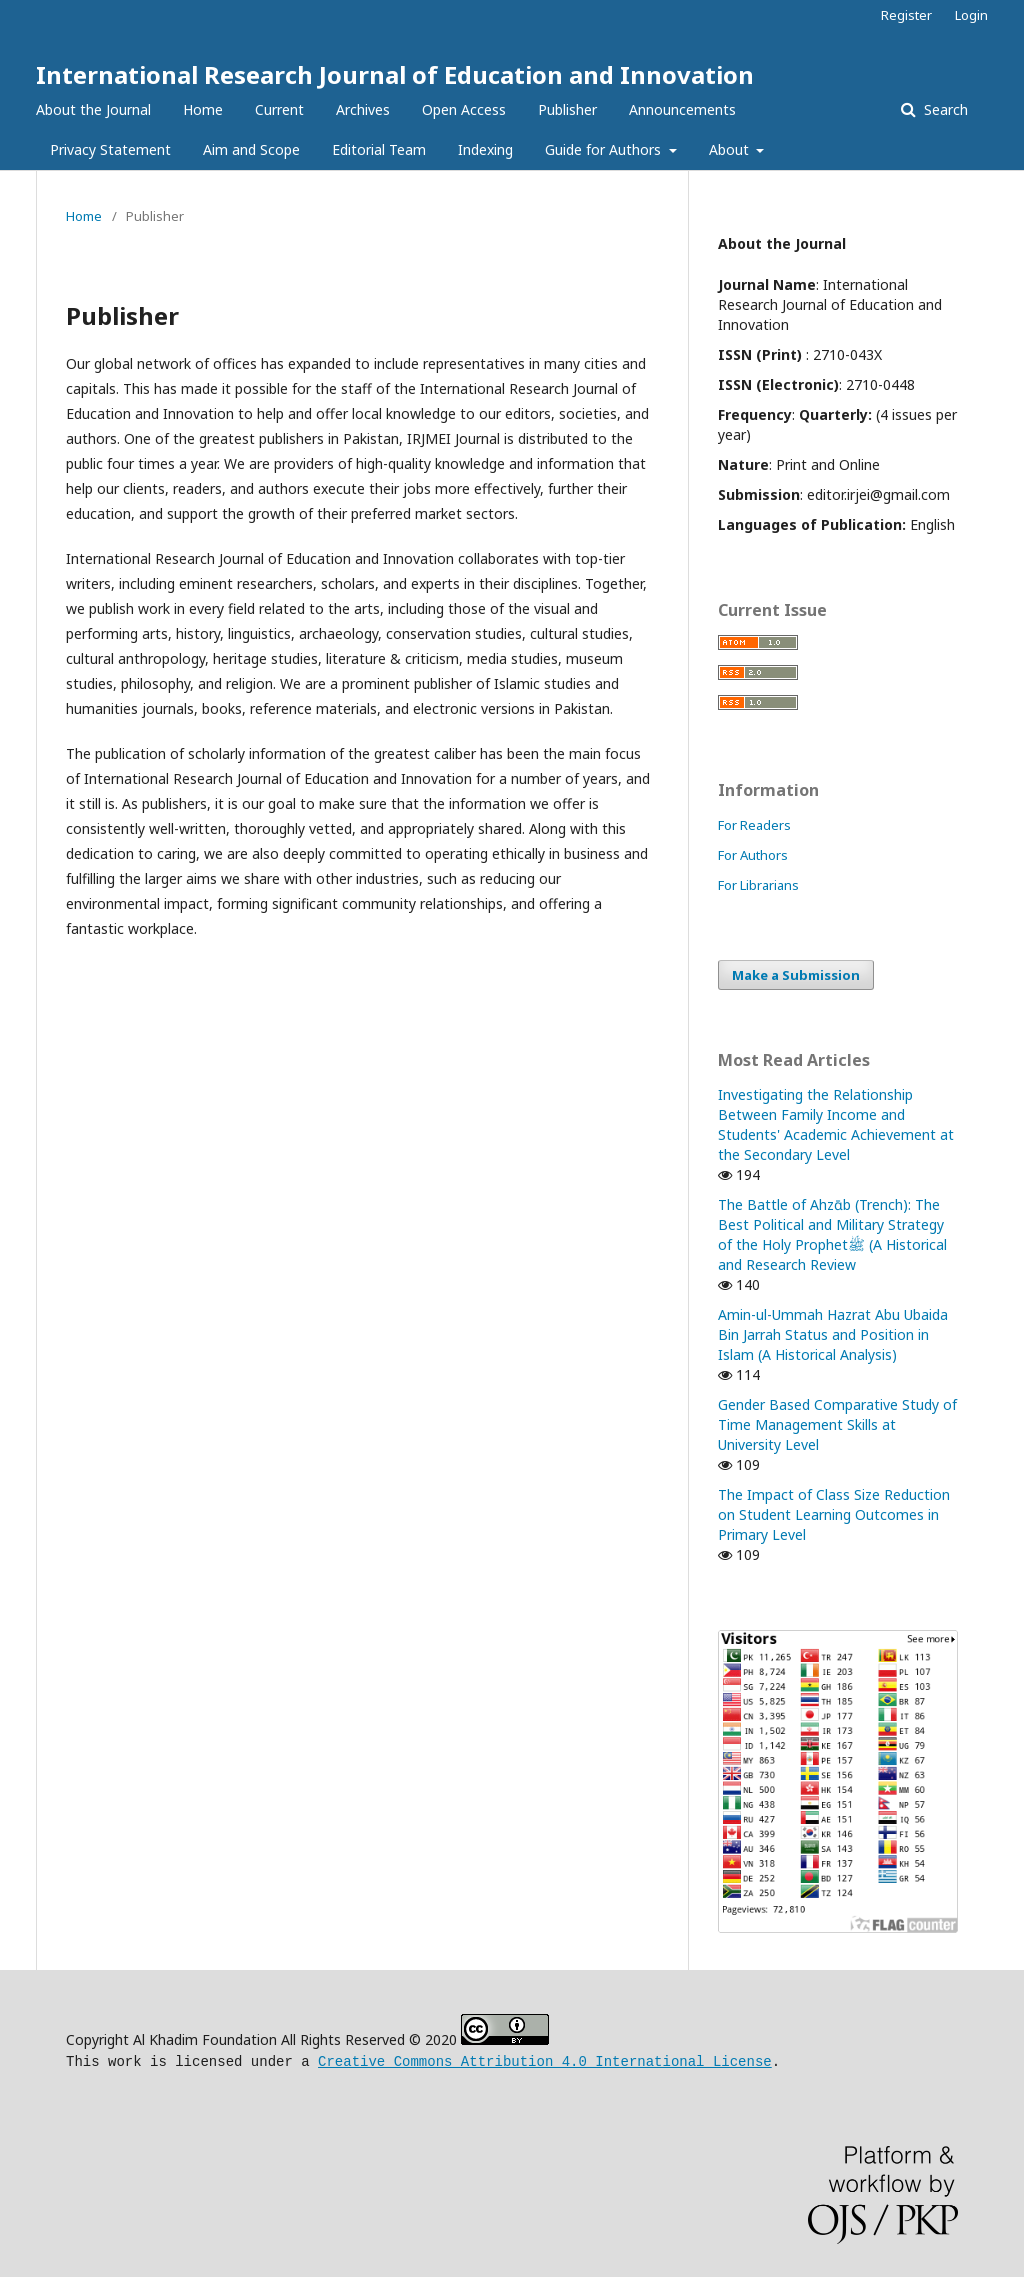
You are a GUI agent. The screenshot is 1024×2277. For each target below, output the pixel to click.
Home (203, 109)
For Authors (753, 855)
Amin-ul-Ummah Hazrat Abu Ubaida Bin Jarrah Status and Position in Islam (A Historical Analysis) (833, 1334)
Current (279, 109)
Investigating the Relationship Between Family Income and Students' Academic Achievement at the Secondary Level (836, 1124)
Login (971, 15)
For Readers (754, 825)
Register (906, 15)
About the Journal (93, 109)
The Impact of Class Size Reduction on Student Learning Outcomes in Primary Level (834, 1514)
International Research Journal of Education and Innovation (395, 74)
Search (944, 109)
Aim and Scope (251, 149)
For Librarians (758, 885)
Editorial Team (379, 149)
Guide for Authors (605, 149)
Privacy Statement (110, 149)
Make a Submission (796, 975)
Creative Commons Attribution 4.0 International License (545, 2059)
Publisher (567, 109)
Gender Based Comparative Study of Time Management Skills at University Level (837, 1424)
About (731, 149)
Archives (363, 109)
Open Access (464, 109)
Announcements (682, 109)
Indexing (485, 149)
